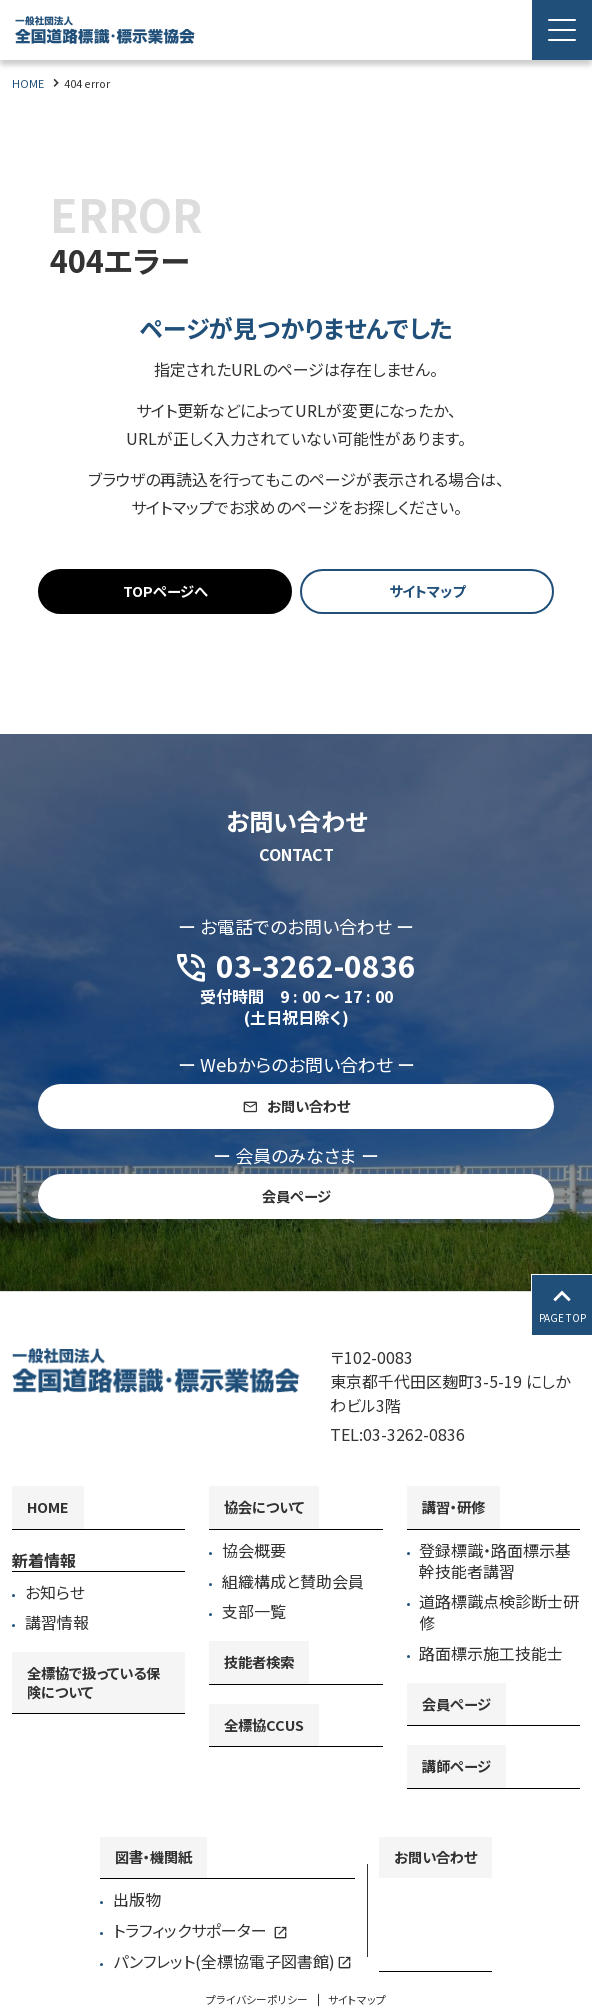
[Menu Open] (562, 30)
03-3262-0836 (414, 1435)
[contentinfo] (296, 1654)
